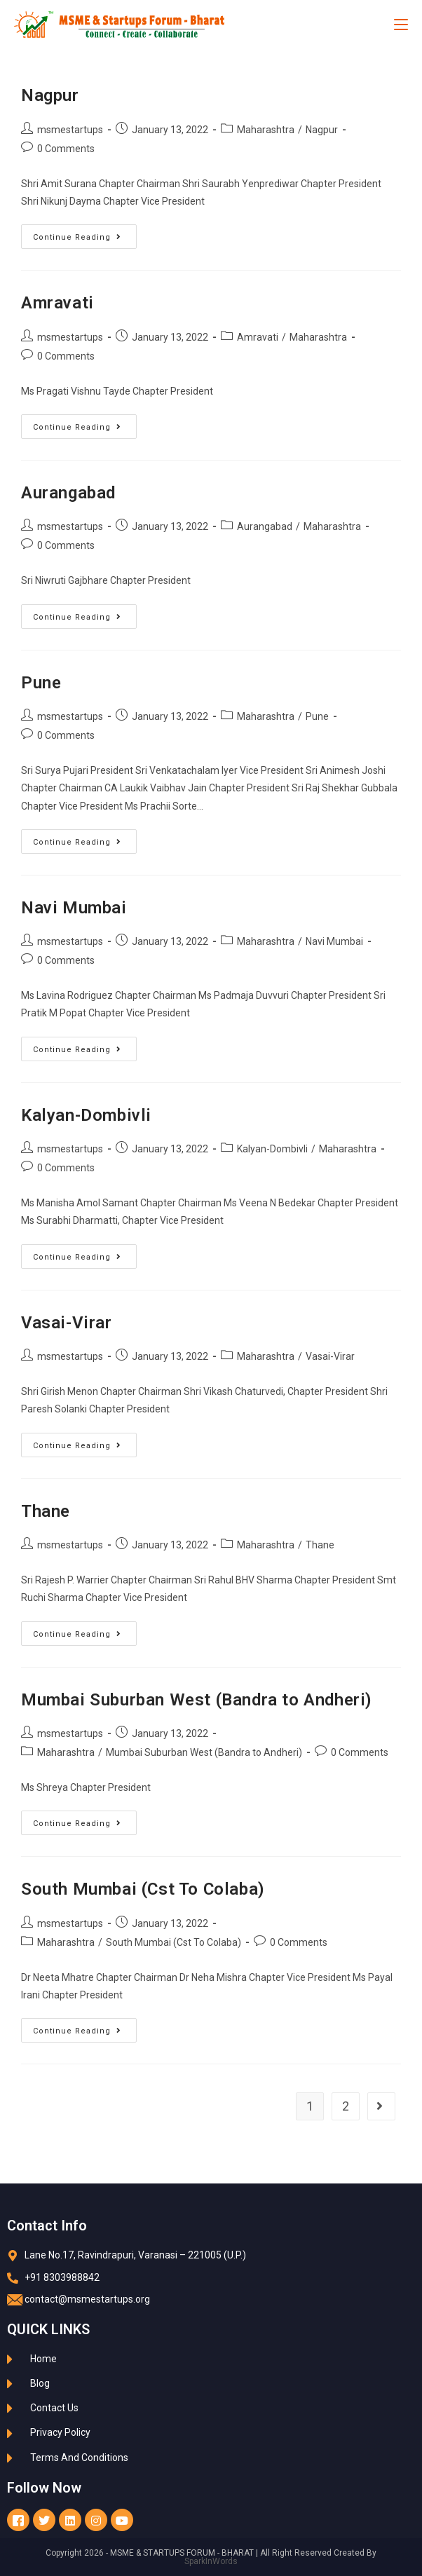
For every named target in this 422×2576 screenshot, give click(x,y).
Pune (41, 683)
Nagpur (50, 95)
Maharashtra (265, 129)
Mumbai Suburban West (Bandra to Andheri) (196, 1700)
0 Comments (66, 148)
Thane (45, 1511)
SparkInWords (211, 2561)
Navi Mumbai (74, 908)
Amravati (57, 303)
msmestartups (70, 129)
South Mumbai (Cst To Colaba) (143, 1889)
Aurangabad (68, 493)
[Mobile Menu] (401, 24)
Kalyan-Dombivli (86, 1115)
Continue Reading (85, 233)
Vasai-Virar (66, 1323)
